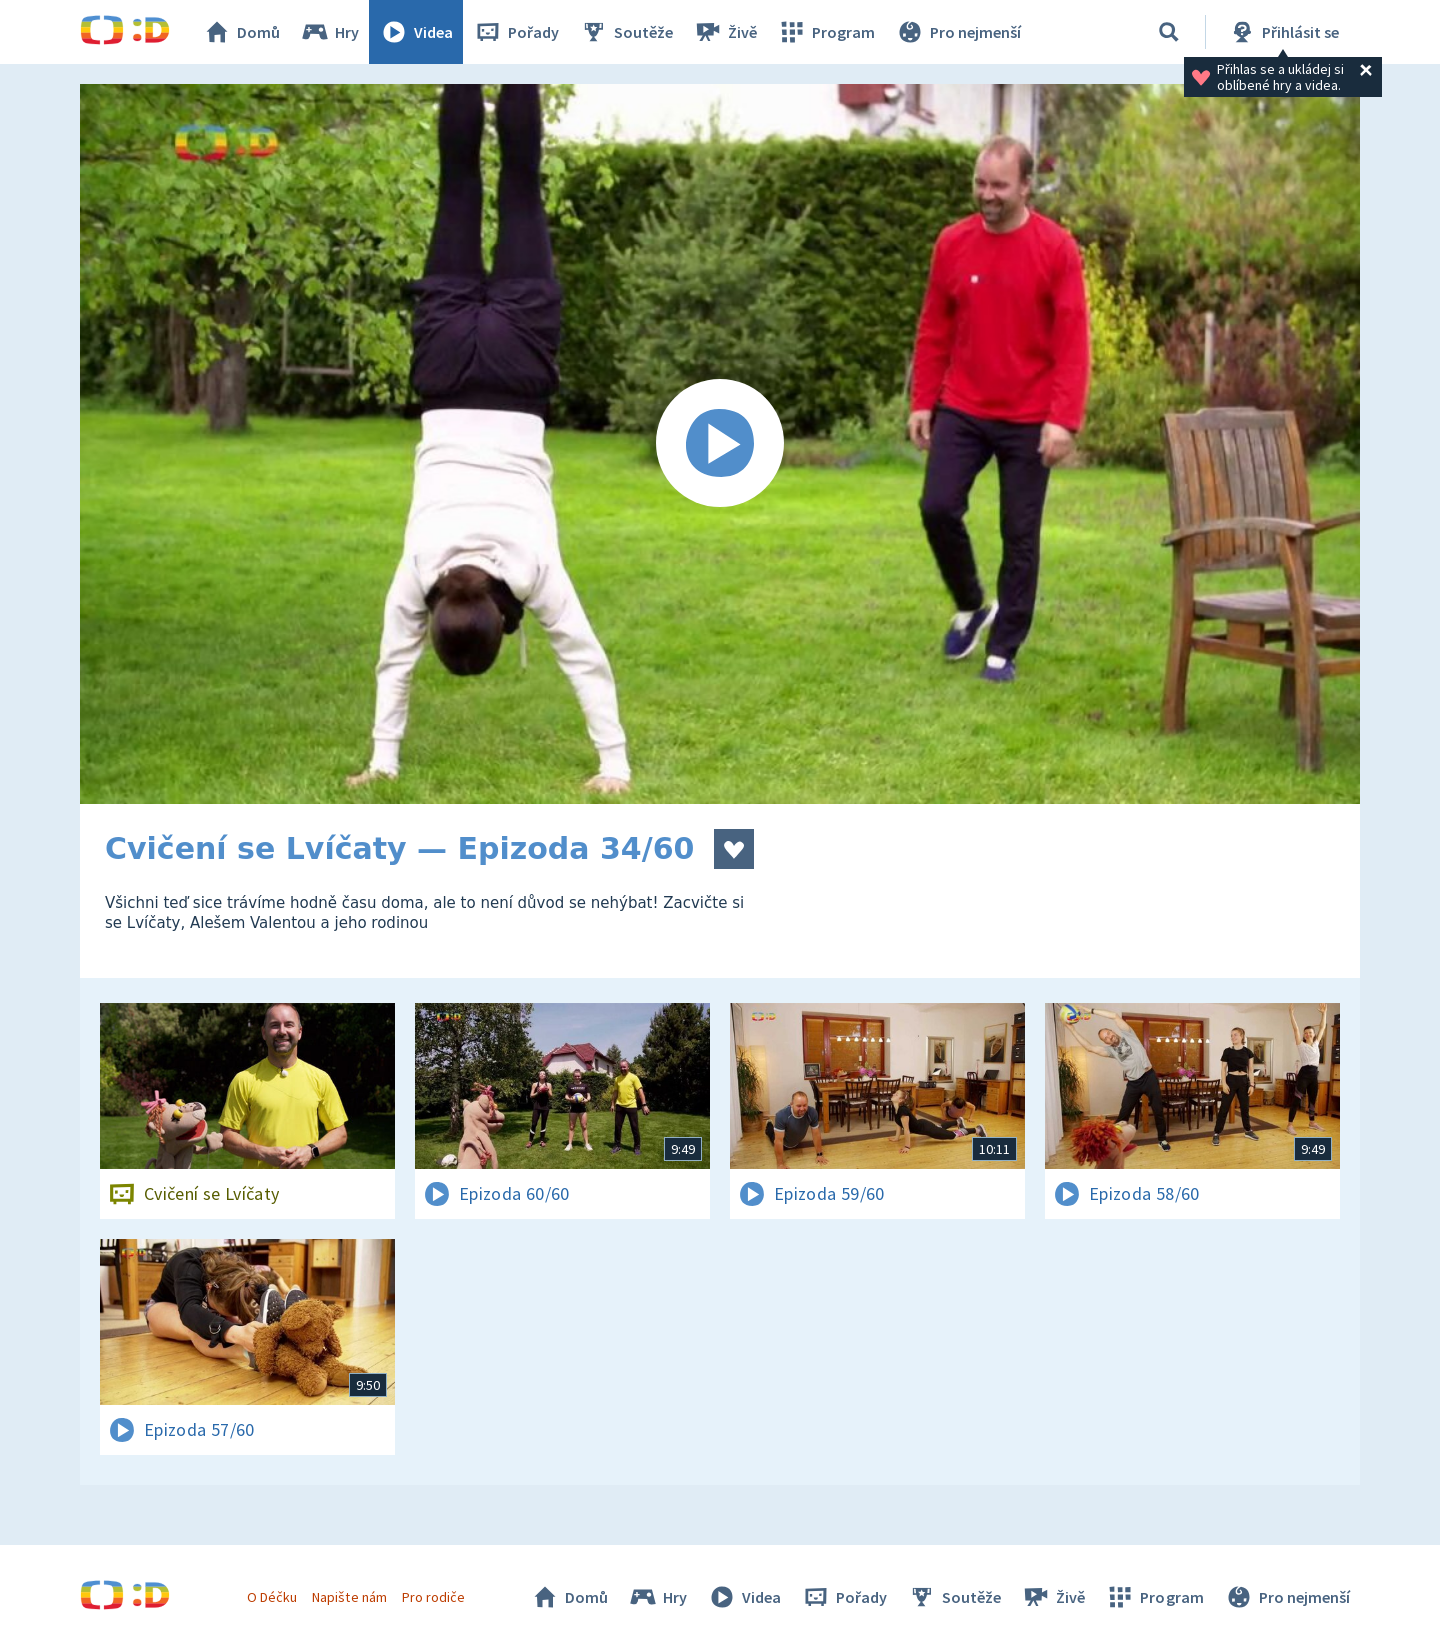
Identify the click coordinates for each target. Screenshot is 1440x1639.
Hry (329, 32)
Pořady (516, 32)
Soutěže (626, 32)
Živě (725, 32)
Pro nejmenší (958, 32)
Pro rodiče (433, 1597)
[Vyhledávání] (1169, 32)
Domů (241, 32)
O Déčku (272, 1597)
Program (826, 32)
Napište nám (349, 1597)
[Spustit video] (720, 444)
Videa (416, 32)
